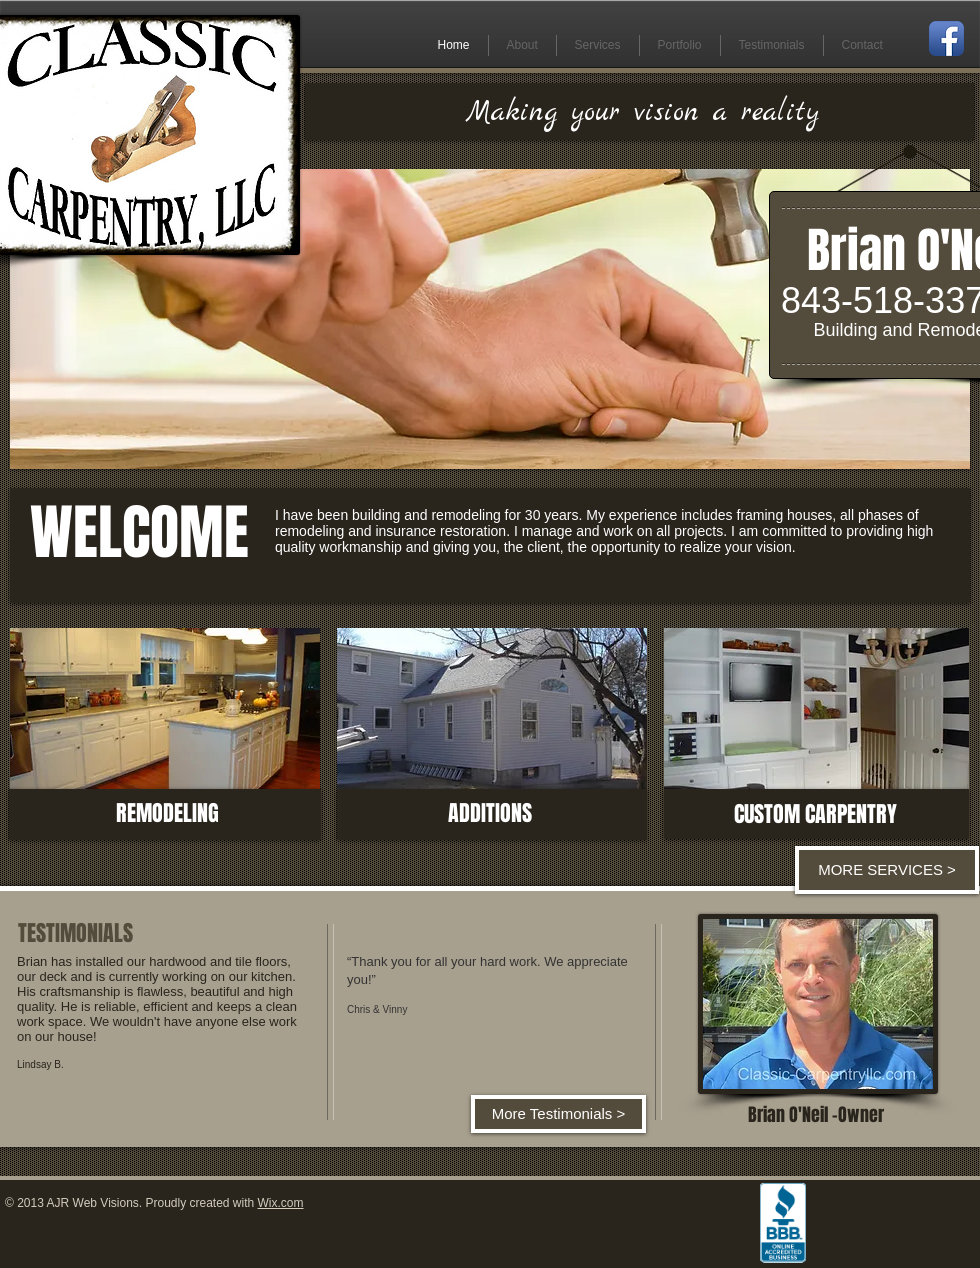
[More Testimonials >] (558, 1114)
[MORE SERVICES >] (887, 870)
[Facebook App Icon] (946, 38)
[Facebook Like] (891, 1205)
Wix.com (281, 1203)
